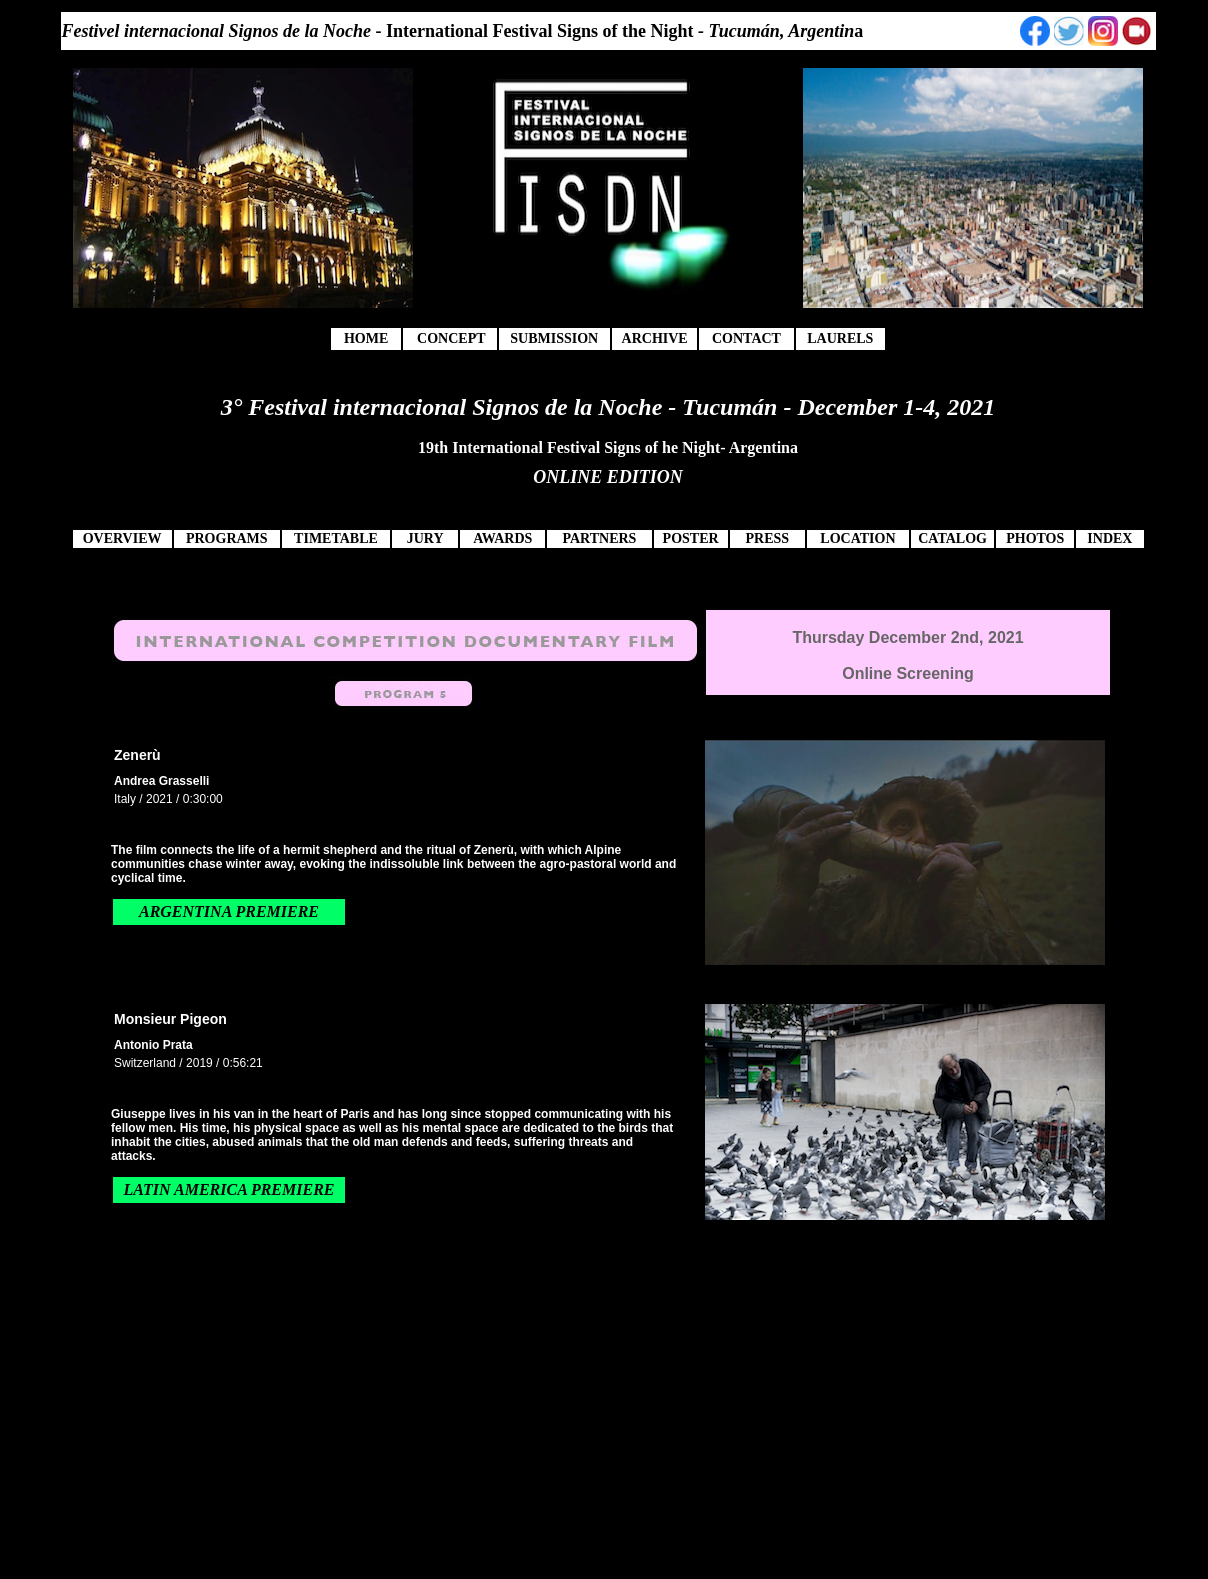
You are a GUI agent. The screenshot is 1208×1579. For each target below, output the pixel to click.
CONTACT (746, 338)
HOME (366, 338)
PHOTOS (1035, 538)
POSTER (691, 538)
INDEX (1109, 538)
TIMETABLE (336, 538)
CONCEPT (451, 338)
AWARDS (502, 538)
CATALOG (952, 538)
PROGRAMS (227, 538)
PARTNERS (599, 538)
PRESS (767, 538)
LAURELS (840, 338)
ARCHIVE (655, 338)
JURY (425, 538)
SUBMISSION (554, 338)
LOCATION (857, 538)
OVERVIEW (122, 538)
